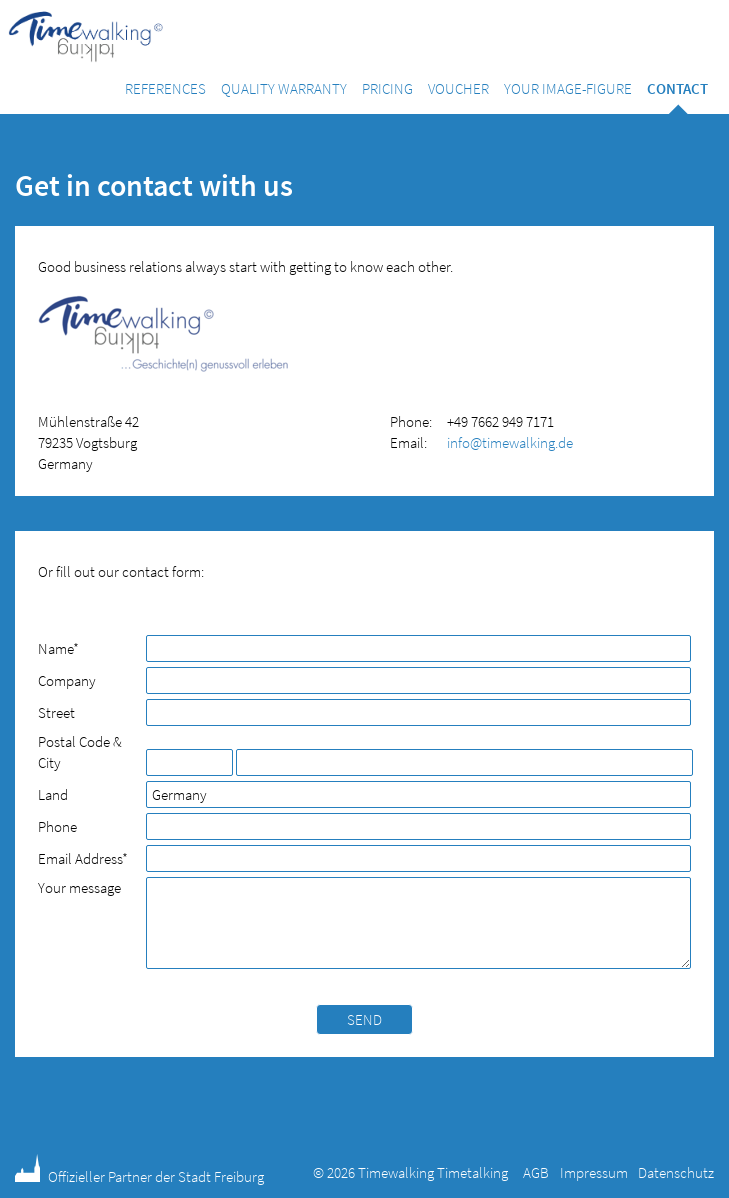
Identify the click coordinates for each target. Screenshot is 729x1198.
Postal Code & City (80, 752)
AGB (536, 1172)
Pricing (387, 88)
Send (364, 1019)
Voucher (458, 88)
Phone (57, 826)
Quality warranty (284, 88)
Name (71, 648)
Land (53, 794)
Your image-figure (568, 88)
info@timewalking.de (510, 442)
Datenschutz (676, 1172)
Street (56, 712)
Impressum (594, 1172)
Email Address (83, 858)
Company (67, 680)
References (165, 88)
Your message (79, 887)
